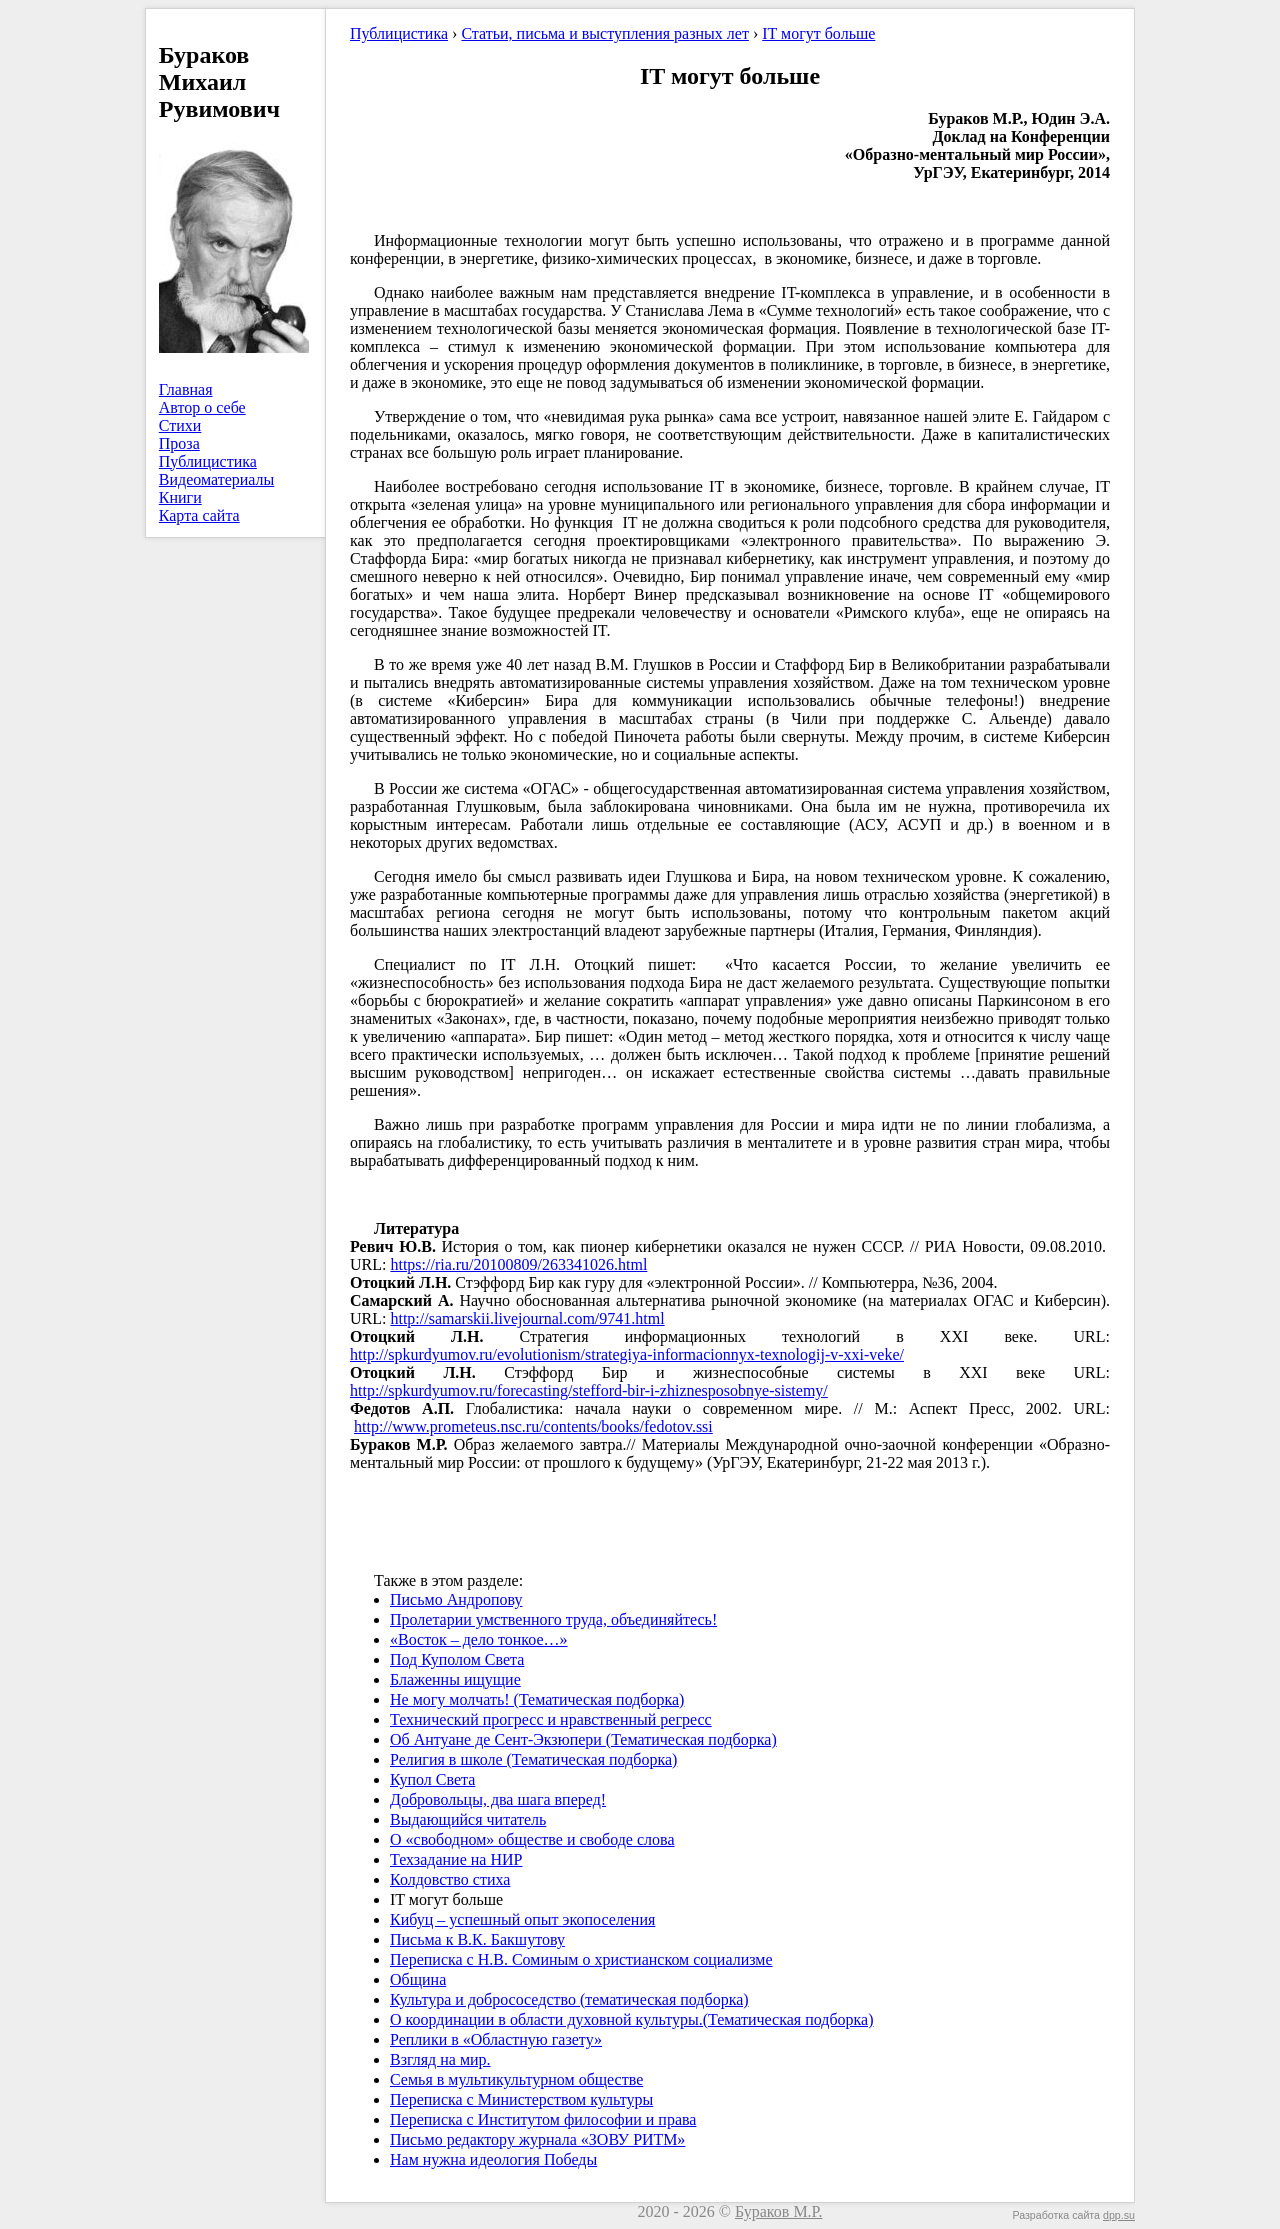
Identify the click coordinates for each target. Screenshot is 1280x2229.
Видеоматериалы (217, 479)
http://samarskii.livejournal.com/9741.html (527, 1318)
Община (418, 1979)
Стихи (180, 425)
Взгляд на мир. (440, 2059)
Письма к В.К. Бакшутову (477, 1939)
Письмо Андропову (456, 1599)
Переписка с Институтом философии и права (543, 2119)
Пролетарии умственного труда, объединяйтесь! (553, 1619)
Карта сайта (199, 515)
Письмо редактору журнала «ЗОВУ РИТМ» (537, 2139)
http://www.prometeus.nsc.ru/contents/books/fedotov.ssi (533, 1426)
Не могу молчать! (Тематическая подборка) (537, 1699)
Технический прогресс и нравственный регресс (551, 1719)
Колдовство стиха (450, 1879)
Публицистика (208, 461)
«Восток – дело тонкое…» (479, 1639)
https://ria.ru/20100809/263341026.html (518, 1264)
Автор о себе (202, 407)
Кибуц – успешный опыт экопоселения (522, 1919)
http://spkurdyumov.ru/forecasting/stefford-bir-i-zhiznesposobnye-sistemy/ (589, 1390)
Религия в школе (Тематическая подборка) (533, 1759)
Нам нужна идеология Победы (493, 2159)
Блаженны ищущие (455, 1679)
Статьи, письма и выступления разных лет (605, 33)
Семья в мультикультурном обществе (516, 2079)
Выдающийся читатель (468, 1819)
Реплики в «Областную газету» (496, 2039)
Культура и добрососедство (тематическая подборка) (569, 1999)
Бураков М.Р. (779, 2211)
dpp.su (1119, 2215)
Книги (180, 497)
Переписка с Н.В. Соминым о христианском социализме (581, 1959)
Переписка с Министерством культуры (521, 2099)
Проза (179, 443)
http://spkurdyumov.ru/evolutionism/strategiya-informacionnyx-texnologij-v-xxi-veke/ (627, 1354)
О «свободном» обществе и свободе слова (532, 1839)
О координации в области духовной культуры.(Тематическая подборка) (632, 2019)
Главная (186, 389)
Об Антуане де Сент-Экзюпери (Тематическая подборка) (583, 1739)
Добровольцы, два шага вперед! (498, 1799)
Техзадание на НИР (456, 1859)
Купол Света (432, 1779)
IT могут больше (818, 33)
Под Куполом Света (457, 1659)
